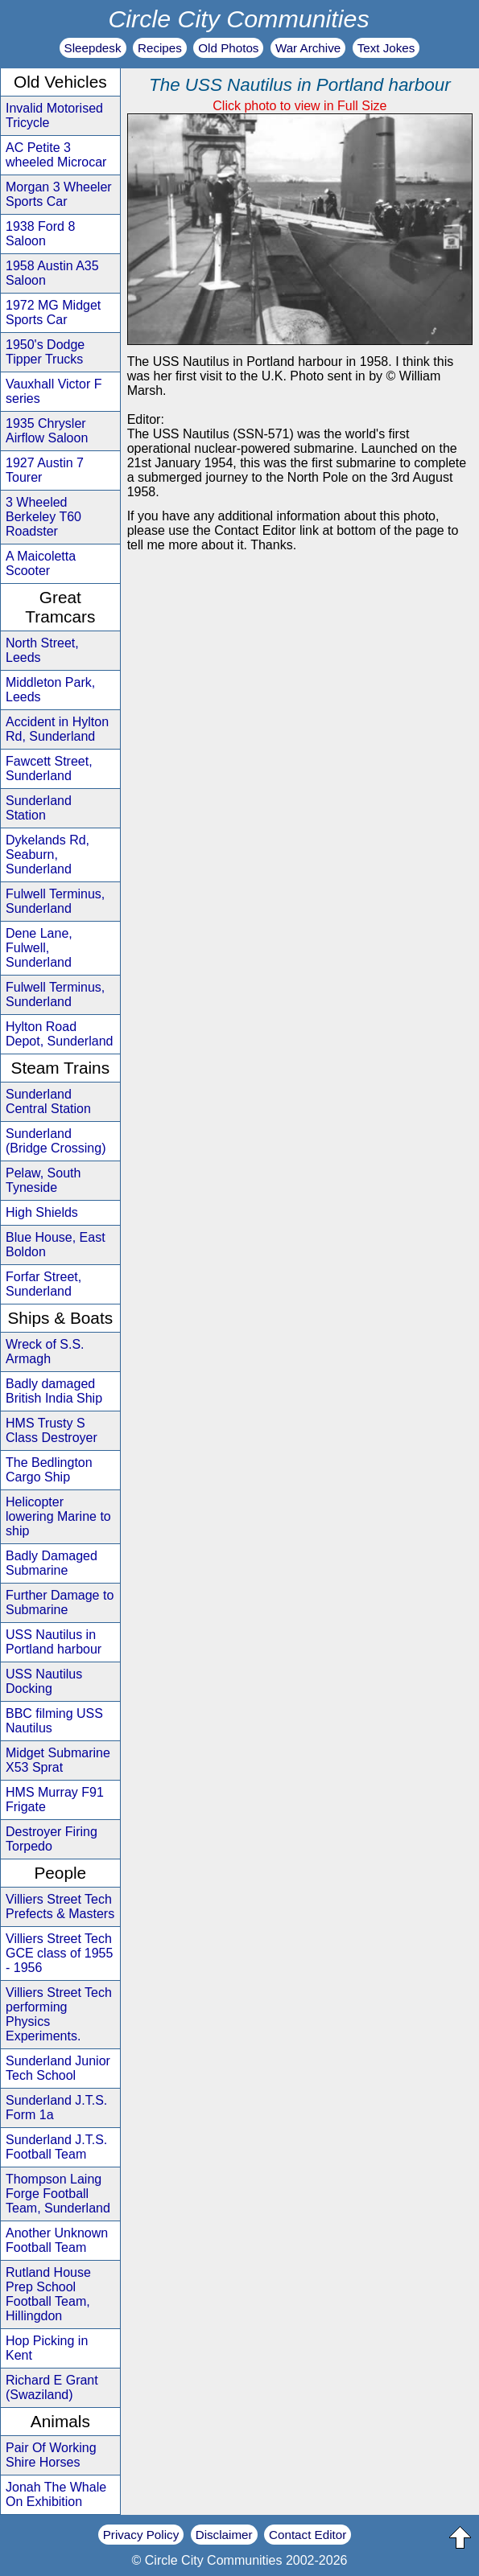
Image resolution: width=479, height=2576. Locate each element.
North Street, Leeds (42, 650)
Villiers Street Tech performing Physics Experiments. (59, 2014)
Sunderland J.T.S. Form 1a (56, 2107)
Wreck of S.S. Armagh (45, 1351)
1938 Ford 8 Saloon (40, 234)
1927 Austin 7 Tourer (45, 470)
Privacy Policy (141, 2534)
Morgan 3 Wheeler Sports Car (59, 194)
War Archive (308, 48)
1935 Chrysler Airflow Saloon (47, 431)
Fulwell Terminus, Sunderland (55, 901)
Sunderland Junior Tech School (58, 2068)
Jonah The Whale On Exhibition (56, 2494)
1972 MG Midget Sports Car (53, 312)
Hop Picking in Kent (47, 2348)
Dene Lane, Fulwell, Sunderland (39, 947)
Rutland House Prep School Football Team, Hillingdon (48, 2294)
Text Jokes (386, 48)
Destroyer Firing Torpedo (51, 1839)
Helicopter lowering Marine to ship (58, 1516)
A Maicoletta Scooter (41, 563)
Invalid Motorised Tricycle (54, 115)
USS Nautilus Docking (44, 1681)
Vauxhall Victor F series (53, 391)
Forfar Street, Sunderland (43, 1284)
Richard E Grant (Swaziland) (52, 2387)
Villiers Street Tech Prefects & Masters (60, 1906)
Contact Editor (307, 2534)
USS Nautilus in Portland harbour (53, 1642)
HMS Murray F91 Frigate (55, 1799)
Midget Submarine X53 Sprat (58, 1760)
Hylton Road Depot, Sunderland (59, 1034)
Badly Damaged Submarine (51, 1563)
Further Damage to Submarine (60, 1602)
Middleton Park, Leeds (50, 690)
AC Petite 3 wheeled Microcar (56, 155)
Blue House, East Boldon (55, 1244)
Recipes (160, 48)
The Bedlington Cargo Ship (49, 1470)
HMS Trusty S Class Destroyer (51, 1430)
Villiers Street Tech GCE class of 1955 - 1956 (59, 1953)
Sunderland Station (39, 808)
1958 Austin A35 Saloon (52, 273)
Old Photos (228, 48)
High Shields (42, 1212)
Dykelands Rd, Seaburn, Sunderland (47, 854)
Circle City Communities (238, 18)
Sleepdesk (93, 48)
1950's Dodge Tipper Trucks (45, 352)
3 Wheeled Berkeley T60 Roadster (43, 516)
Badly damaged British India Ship (54, 1391)
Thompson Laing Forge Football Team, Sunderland (58, 2193)
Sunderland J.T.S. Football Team (56, 2147)
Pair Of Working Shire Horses (51, 2455)
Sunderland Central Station (48, 1101)
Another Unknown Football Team (57, 2240)
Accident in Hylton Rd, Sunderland (57, 729)
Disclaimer (224, 2534)
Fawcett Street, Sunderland (49, 768)
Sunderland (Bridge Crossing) (55, 1141)
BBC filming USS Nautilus (54, 1721)
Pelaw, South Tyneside (43, 1180)
